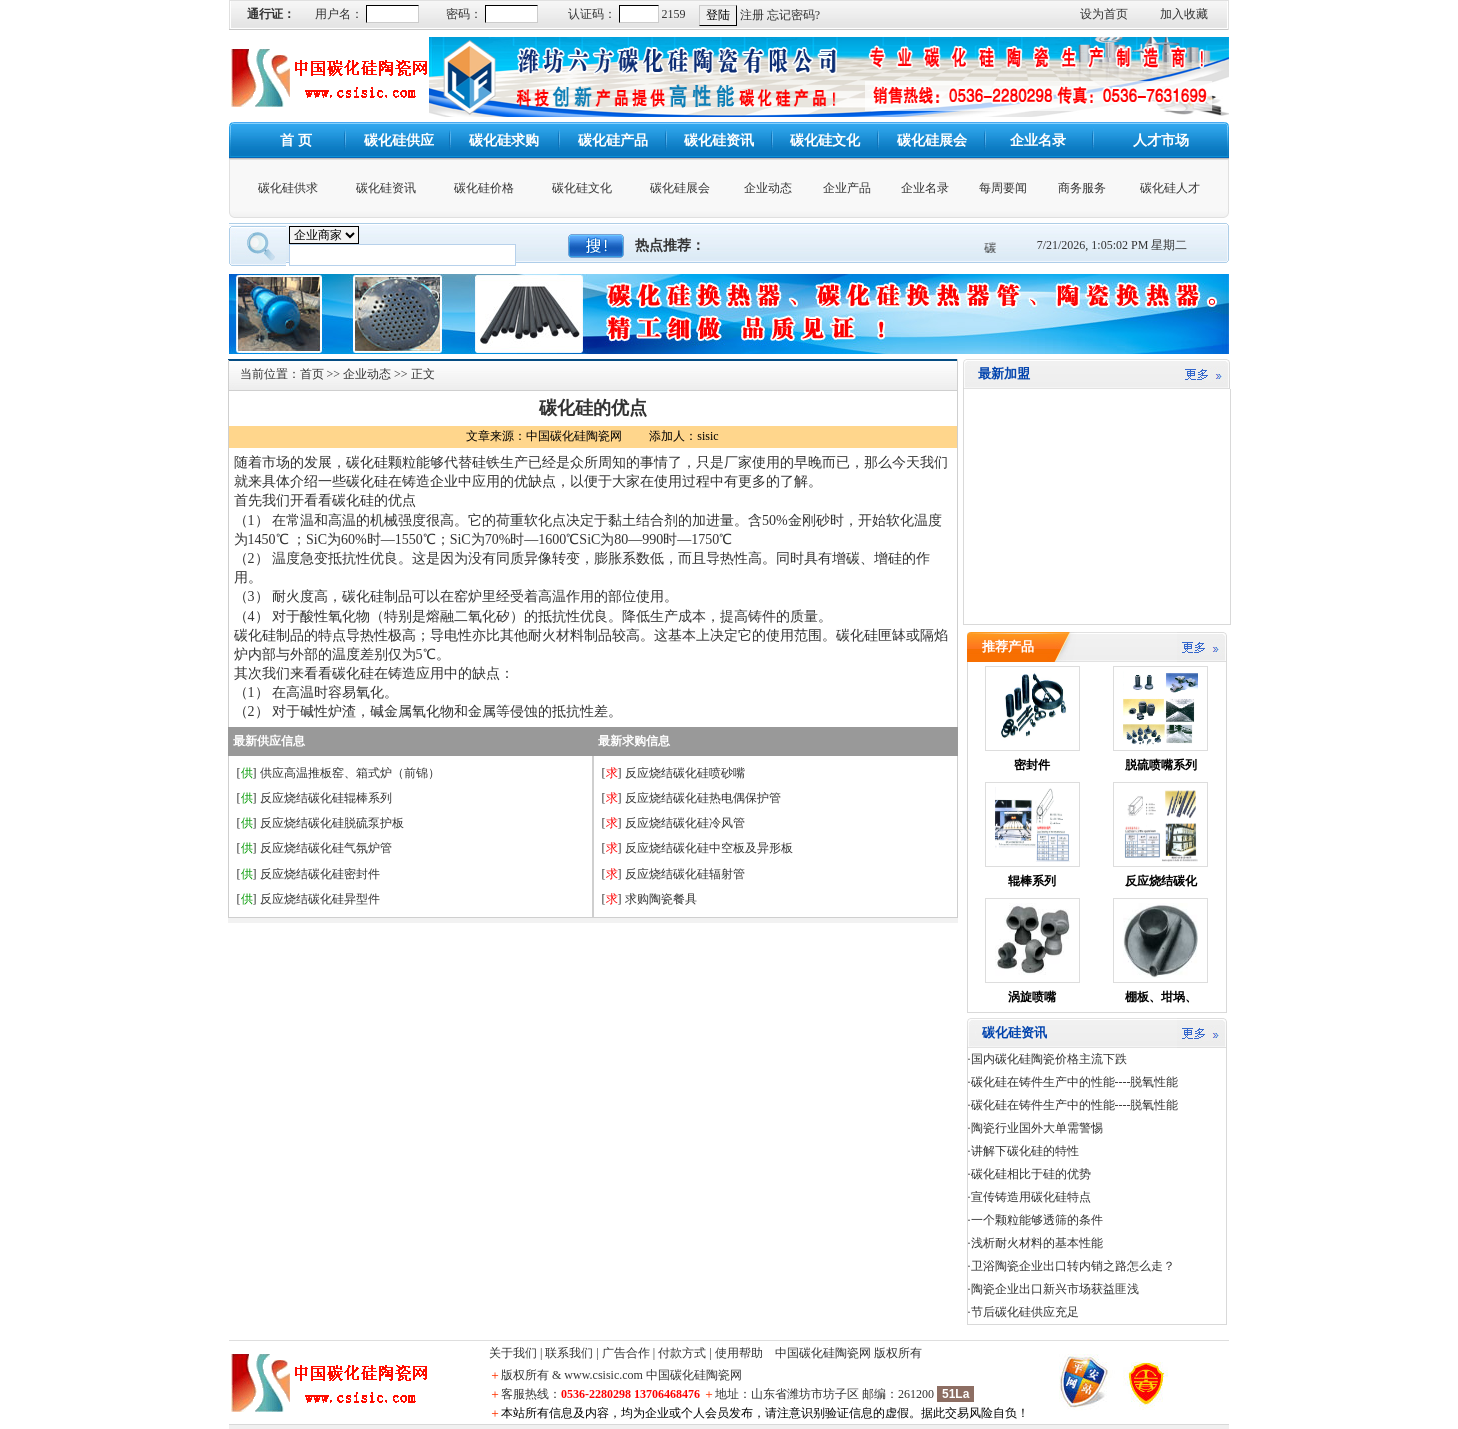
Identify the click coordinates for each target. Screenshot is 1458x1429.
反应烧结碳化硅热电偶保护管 (703, 798)
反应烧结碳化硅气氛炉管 (326, 848)
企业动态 (768, 188)
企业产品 (847, 188)
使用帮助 (739, 1353)
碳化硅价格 (484, 188)
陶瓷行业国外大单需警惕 (1037, 1128)
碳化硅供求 (288, 188)
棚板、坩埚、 (1161, 997)
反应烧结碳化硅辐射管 (685, 874)
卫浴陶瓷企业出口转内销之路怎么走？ (1073, 1266)
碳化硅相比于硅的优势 (1031, 1174)
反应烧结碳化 (1161, 881)
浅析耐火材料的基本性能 (1037, 1243)
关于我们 (513, 1353)
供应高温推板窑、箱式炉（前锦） (350, 773)
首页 (312, 374)
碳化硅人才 (1170, 188)
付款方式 (682, 1353)
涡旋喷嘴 (1032, 997)
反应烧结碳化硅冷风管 (685, 823)
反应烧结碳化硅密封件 (320, 874)
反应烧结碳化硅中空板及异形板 (709, 848)
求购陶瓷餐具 (661, 899)
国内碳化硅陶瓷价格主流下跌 (1049, 1059)
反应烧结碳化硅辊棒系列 (326, 798)
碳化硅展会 (680, 188)
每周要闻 (1003, 188)
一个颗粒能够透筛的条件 (1037, 1220)
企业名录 (925, 188)
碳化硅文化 (582, 188)
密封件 (1032, 765)
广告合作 (626, 1353)
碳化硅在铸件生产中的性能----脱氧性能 (1075, 1082)
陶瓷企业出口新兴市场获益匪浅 (1055, 1289)
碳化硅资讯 (386, 188)
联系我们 (569, 1353)
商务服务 (1082, 188)
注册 (752, 15)
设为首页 (1104, 14)
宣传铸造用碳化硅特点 (1031, 1197)
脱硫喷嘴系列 (1161, 765)
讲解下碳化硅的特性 (1025, 1151)
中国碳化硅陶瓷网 (823, 1353)
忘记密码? (793, 15)
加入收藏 (1184, 14)
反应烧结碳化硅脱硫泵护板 (332, 823)
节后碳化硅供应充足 (1025, 1312)
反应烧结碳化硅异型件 (320, 899)
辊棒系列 (1032, 881)
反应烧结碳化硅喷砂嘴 (685, 773)
